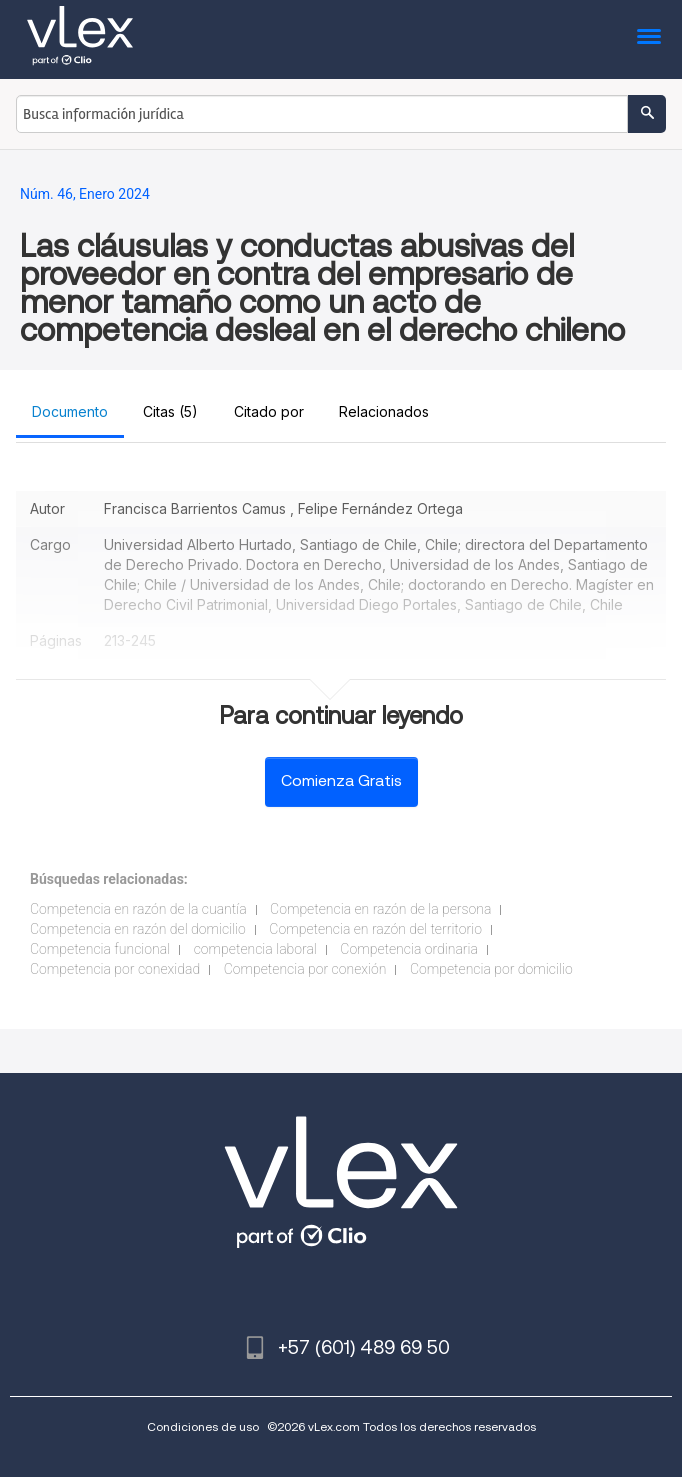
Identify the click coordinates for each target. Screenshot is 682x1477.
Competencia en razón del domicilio (138, 929)
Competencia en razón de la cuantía (138, 909)
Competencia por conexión (305, 969)
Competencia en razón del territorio (375, 929)
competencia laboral (255, 949)
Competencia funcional (100, 949)
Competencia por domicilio (491, 969)
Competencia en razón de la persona (380, 909)
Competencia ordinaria (409, 949)
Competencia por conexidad (115, 969)
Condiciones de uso (203, 1426)
